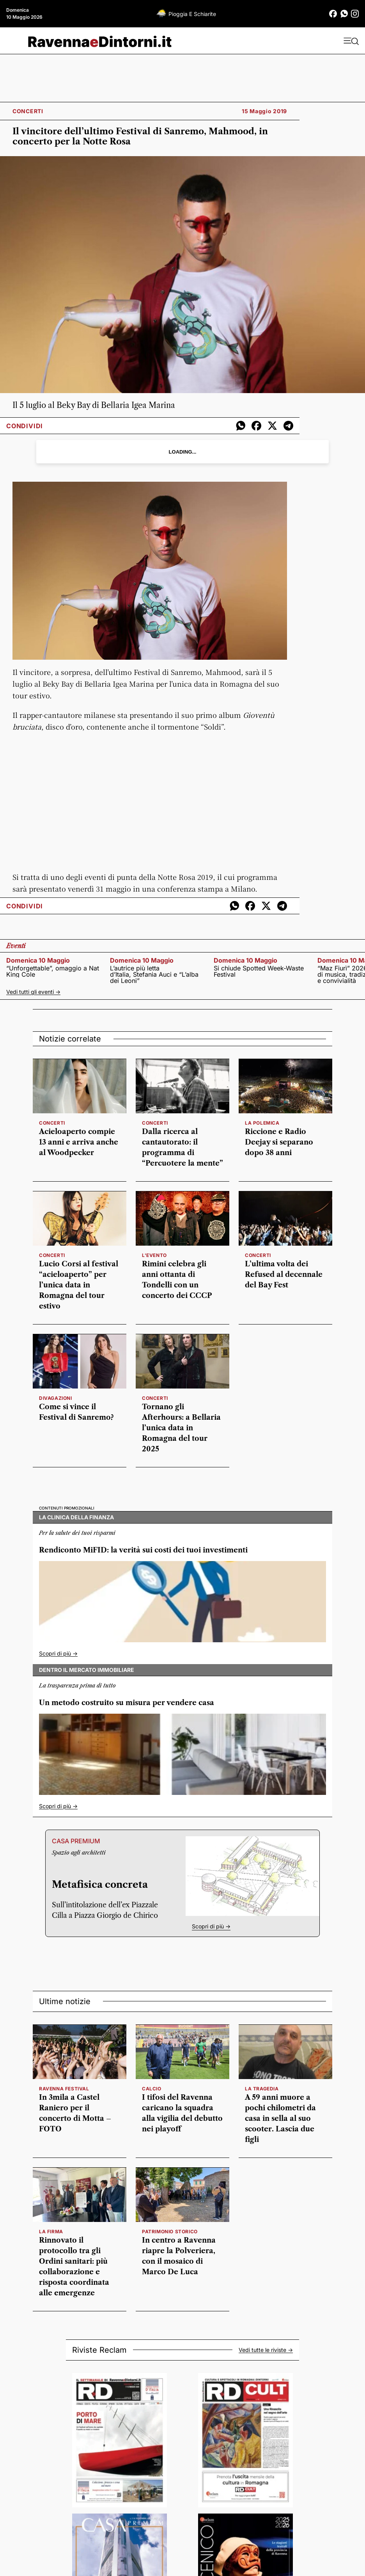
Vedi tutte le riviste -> (266, 2350)
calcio (151, 2089)
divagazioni (55, 1398)
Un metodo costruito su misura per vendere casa (126, 1702)
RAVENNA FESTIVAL (64, 2089)
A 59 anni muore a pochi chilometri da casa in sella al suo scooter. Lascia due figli (280, 2118)
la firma (51, 2231)
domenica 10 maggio (38, 960)
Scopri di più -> (58, 1653)
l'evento (154, 1255)
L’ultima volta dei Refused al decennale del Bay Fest (283, 1274)
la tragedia (262, 2089)
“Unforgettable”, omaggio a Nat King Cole (52, 971)
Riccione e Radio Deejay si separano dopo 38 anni (279, 1142)
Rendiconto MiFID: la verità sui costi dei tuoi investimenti (143, 1550)
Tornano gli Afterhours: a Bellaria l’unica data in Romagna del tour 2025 (181, 1428)
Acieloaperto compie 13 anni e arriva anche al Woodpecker (78, 1142)
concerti (52, 1123)
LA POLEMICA (262, 1123)
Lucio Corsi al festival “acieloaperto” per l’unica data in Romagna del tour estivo (78, 1285)
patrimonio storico (170, 2231)
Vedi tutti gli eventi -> (33, 991)
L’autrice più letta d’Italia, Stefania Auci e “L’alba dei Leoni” (154, 974)
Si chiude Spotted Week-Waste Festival (259, 971)
